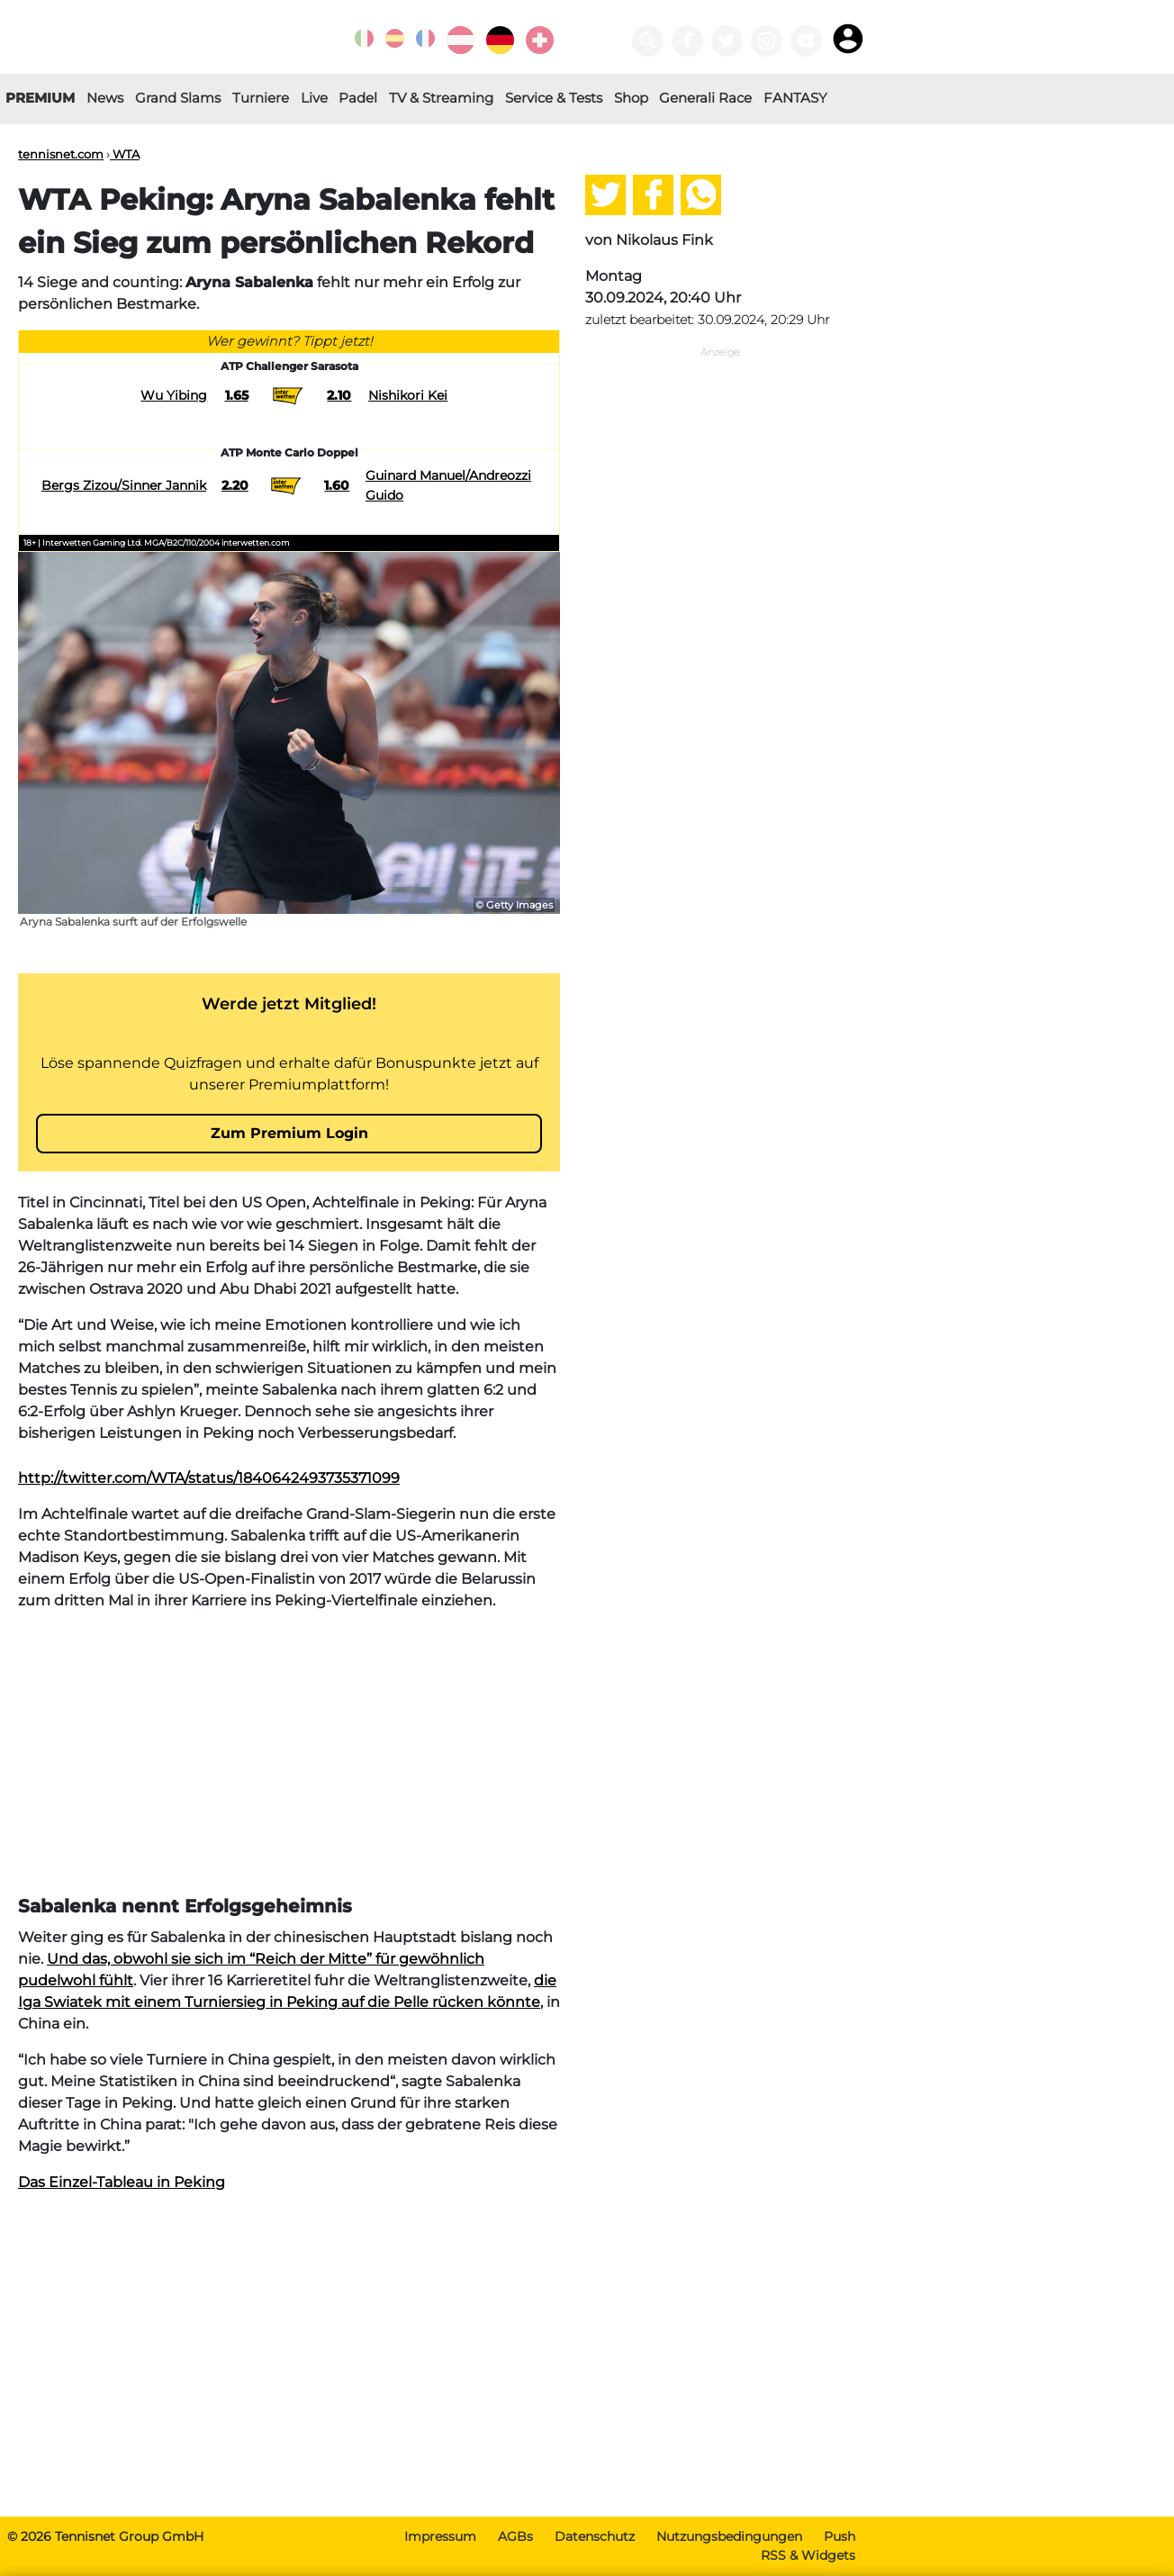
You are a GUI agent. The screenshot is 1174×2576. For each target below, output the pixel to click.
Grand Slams (178, 97)
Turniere (260, 97)
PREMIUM (40, 97)
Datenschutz (595, 2536)
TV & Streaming (441, 97)
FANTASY (795, 97)
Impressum (440, 2536)
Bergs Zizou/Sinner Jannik (123, 485)
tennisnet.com (61, 154)
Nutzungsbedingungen (729, 2536)
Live (314, 97)
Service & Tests (553, 97)
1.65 (236, 395)
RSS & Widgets (808, 2555)
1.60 (336, 485)
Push (839, 2536)
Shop (631, 97)
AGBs (515, 2536)
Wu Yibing (173, 395)
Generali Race (705, 97)
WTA (125, 154)
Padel (358, 97)
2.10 (339, 395)
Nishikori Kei (407, 395)
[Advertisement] (289, 1752)
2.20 (234, 485)
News (104, 97)
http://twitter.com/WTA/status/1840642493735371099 (209, 1478)
